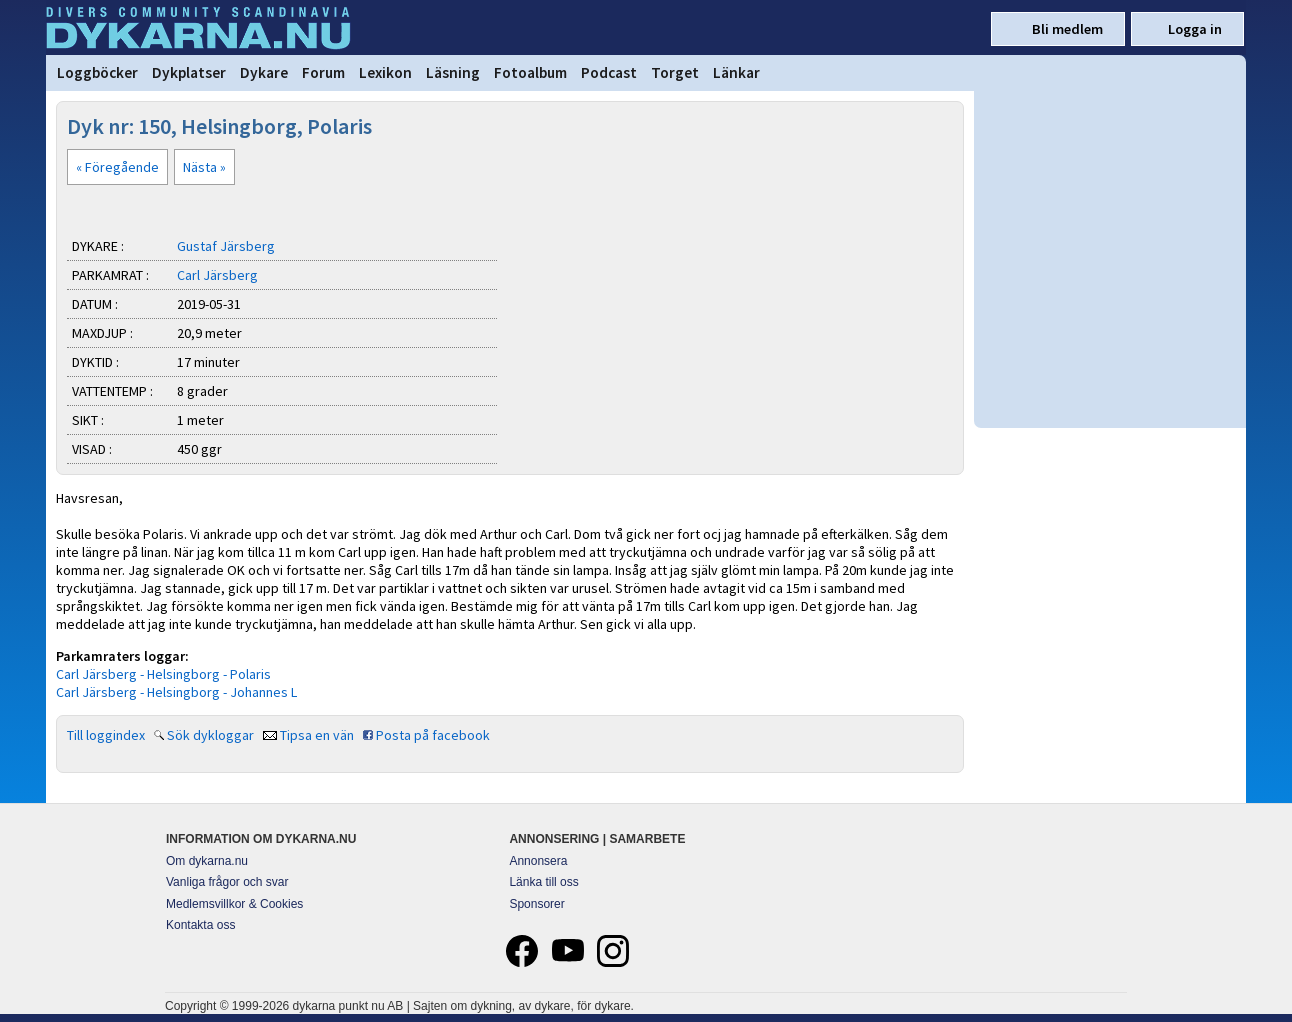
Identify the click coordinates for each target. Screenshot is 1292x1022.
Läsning (453, 72)
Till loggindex (106, 735)
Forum (323, 72)
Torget (675, 72)
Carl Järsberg (217, 275)
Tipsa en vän (317, 735)
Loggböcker (97, 72)
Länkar (736, 72)
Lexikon (385, 72)
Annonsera (538, 861)
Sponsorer (536, 904)
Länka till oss (543, 882)
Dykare (264, 72)
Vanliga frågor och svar (227, 882)
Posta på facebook (433, 735)
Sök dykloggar (210, 735)
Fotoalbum (530, 72)
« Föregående (117, 167)
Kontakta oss (200, 925)
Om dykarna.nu (207, 861)
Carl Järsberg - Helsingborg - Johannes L (176, 692)
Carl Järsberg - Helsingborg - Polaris (163, 674)
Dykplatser (189, 72)
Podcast (609, 72)
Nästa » (204, 167)
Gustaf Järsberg (226, 246)
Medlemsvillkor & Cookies (234, 904)
